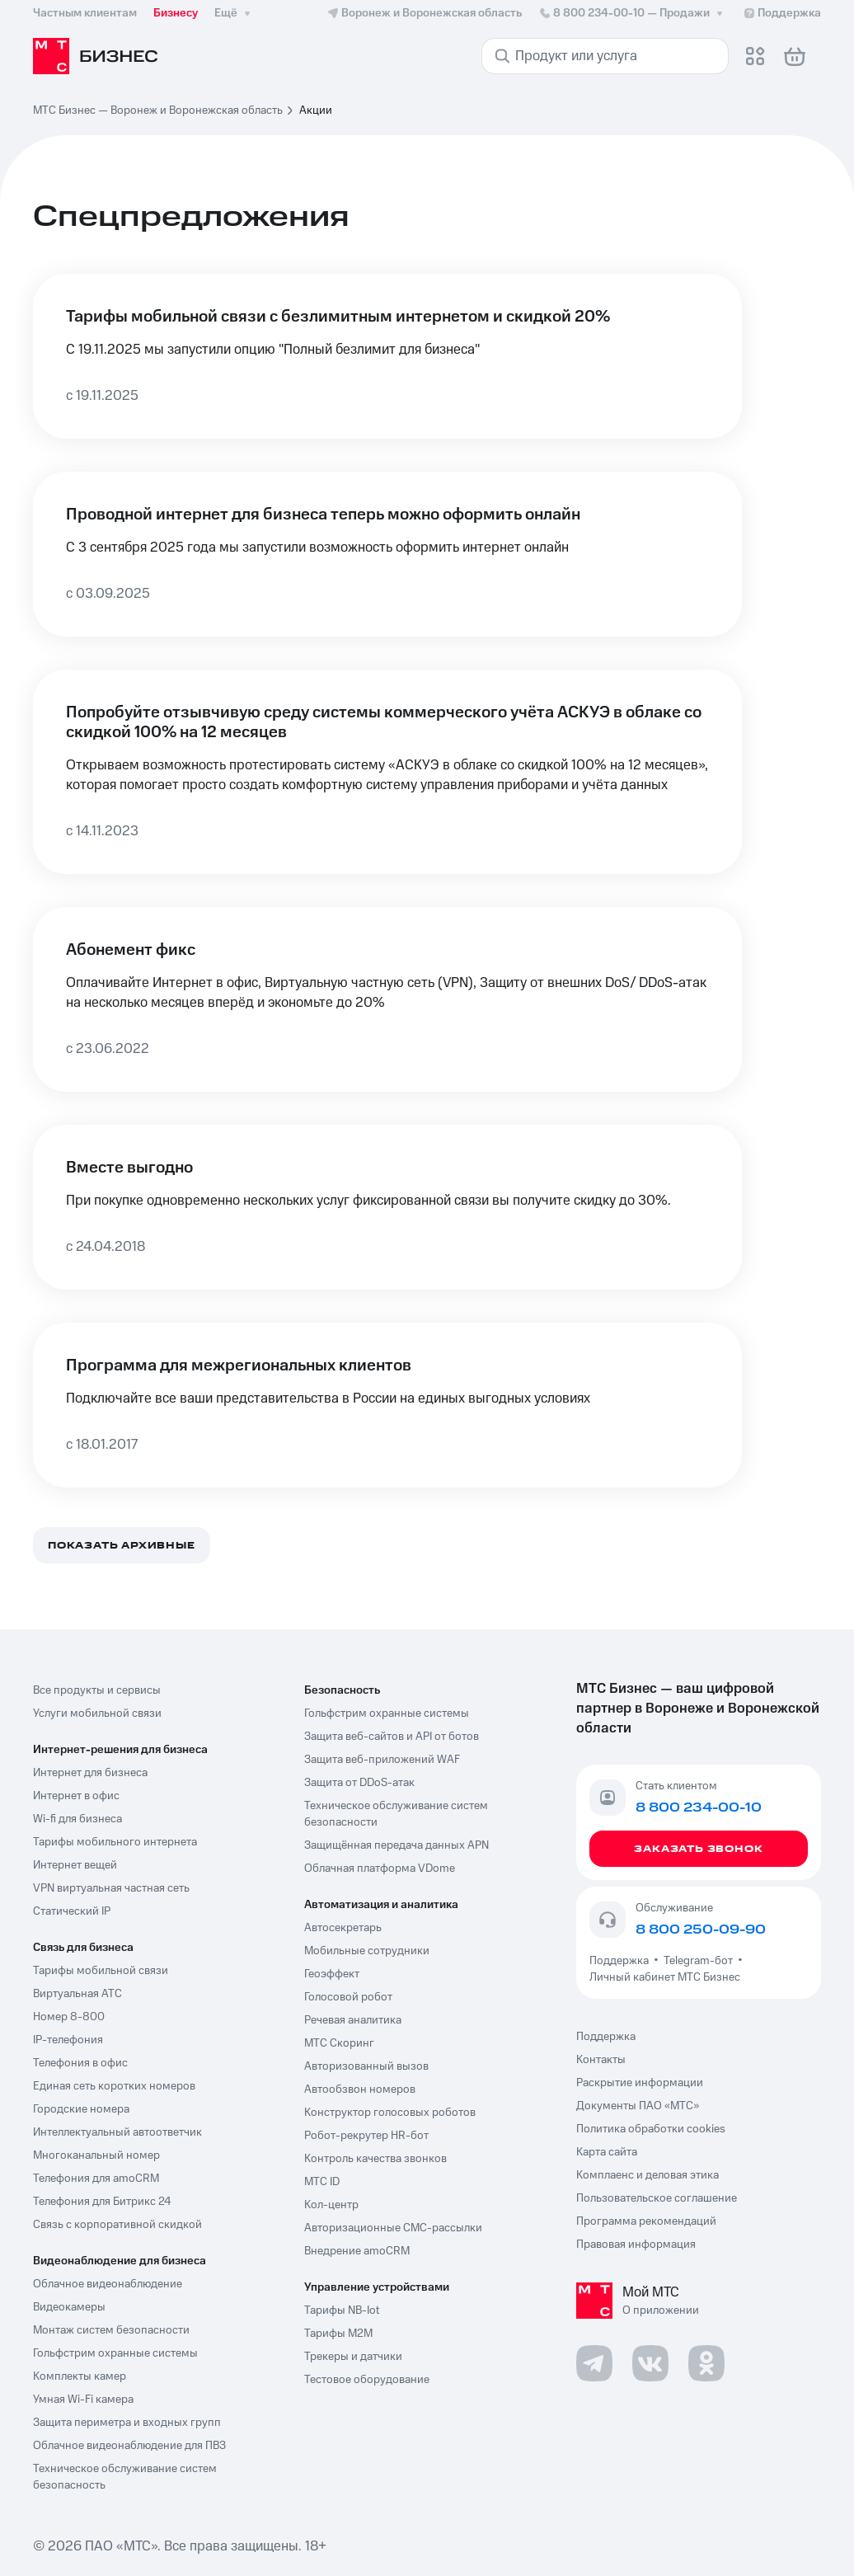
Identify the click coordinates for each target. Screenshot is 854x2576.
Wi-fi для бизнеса (77, 1819)
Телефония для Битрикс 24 (102, 2201)
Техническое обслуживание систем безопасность (125, 2477)
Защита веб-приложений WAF (382, 1759)
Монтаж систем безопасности (111, 2330)
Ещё (234, 13)
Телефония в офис (80, 2063)
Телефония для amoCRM (96, 2178)
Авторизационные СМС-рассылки (393, 2228)
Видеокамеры (69, 2307)
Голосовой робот (348, 1997)
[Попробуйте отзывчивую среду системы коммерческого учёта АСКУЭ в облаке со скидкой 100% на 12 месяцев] (387, 772)
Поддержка (621, 1961)
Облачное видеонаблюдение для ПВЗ (129, 2445)
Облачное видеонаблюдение (107, 2284)
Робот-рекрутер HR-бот (366, 2135)
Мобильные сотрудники (366, 1951)
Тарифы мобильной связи (100, 1971)
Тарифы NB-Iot (341, 2310)
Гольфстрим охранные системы (115, 2353)
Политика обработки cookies (650, 2129)
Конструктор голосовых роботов (390, 2112)
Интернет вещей (75, 1865)
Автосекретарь (343, 1928)
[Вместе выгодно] (387, 1207)
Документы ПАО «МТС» (637, 2106)
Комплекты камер (79, 2376)
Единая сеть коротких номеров (114, 2086)
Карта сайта (606, 2152)
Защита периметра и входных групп (127, 2422)
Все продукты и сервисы (97, 1690)
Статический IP (71, 1911)
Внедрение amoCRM (357, 2251)
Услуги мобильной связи (97, 1713)
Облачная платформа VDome (379, 1868)
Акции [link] (315, 110)
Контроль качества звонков (375, 2159)
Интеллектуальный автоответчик (117, 2132)
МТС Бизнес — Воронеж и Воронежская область (158, 110)
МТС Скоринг (339, 2043)
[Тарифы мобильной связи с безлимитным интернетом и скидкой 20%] (387, 356)
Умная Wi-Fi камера (83, 2399)
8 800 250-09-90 (701, 1929)
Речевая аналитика (352, 2020)
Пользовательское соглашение (656, 2198)
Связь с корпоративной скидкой (117, 2224)
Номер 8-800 (69, 2017)
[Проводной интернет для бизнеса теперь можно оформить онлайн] (387, 554)
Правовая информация (636, 2244)
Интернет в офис (76, 1796)
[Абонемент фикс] (387, 999)
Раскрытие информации (639, 2083)
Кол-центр (331, 2205)
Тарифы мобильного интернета (115, 1842)
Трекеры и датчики (353, 2356)
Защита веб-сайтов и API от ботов (391, 1736)
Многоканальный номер (96, 2155)
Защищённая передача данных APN (396, 1845)
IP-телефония (68, 2040)
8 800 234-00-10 (632, 13)
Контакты (601, 2060)
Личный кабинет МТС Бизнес (664, 1977)
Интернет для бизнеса (90, 1773)
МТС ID (322, 2182)
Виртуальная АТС (77, 1994)
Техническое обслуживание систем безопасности (396, 1814)
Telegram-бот (698, 1961)
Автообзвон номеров (359, 2089)
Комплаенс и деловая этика (647, 2175)
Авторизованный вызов (366, 2066)
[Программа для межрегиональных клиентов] (387, 1405)
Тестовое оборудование (366, 2380)
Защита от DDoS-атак (359, 1783)
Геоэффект (331, 1974)
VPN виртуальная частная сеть (111, 1888)
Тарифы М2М (338, 2333)
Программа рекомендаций (646, 2221)
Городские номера (81, 2109)
